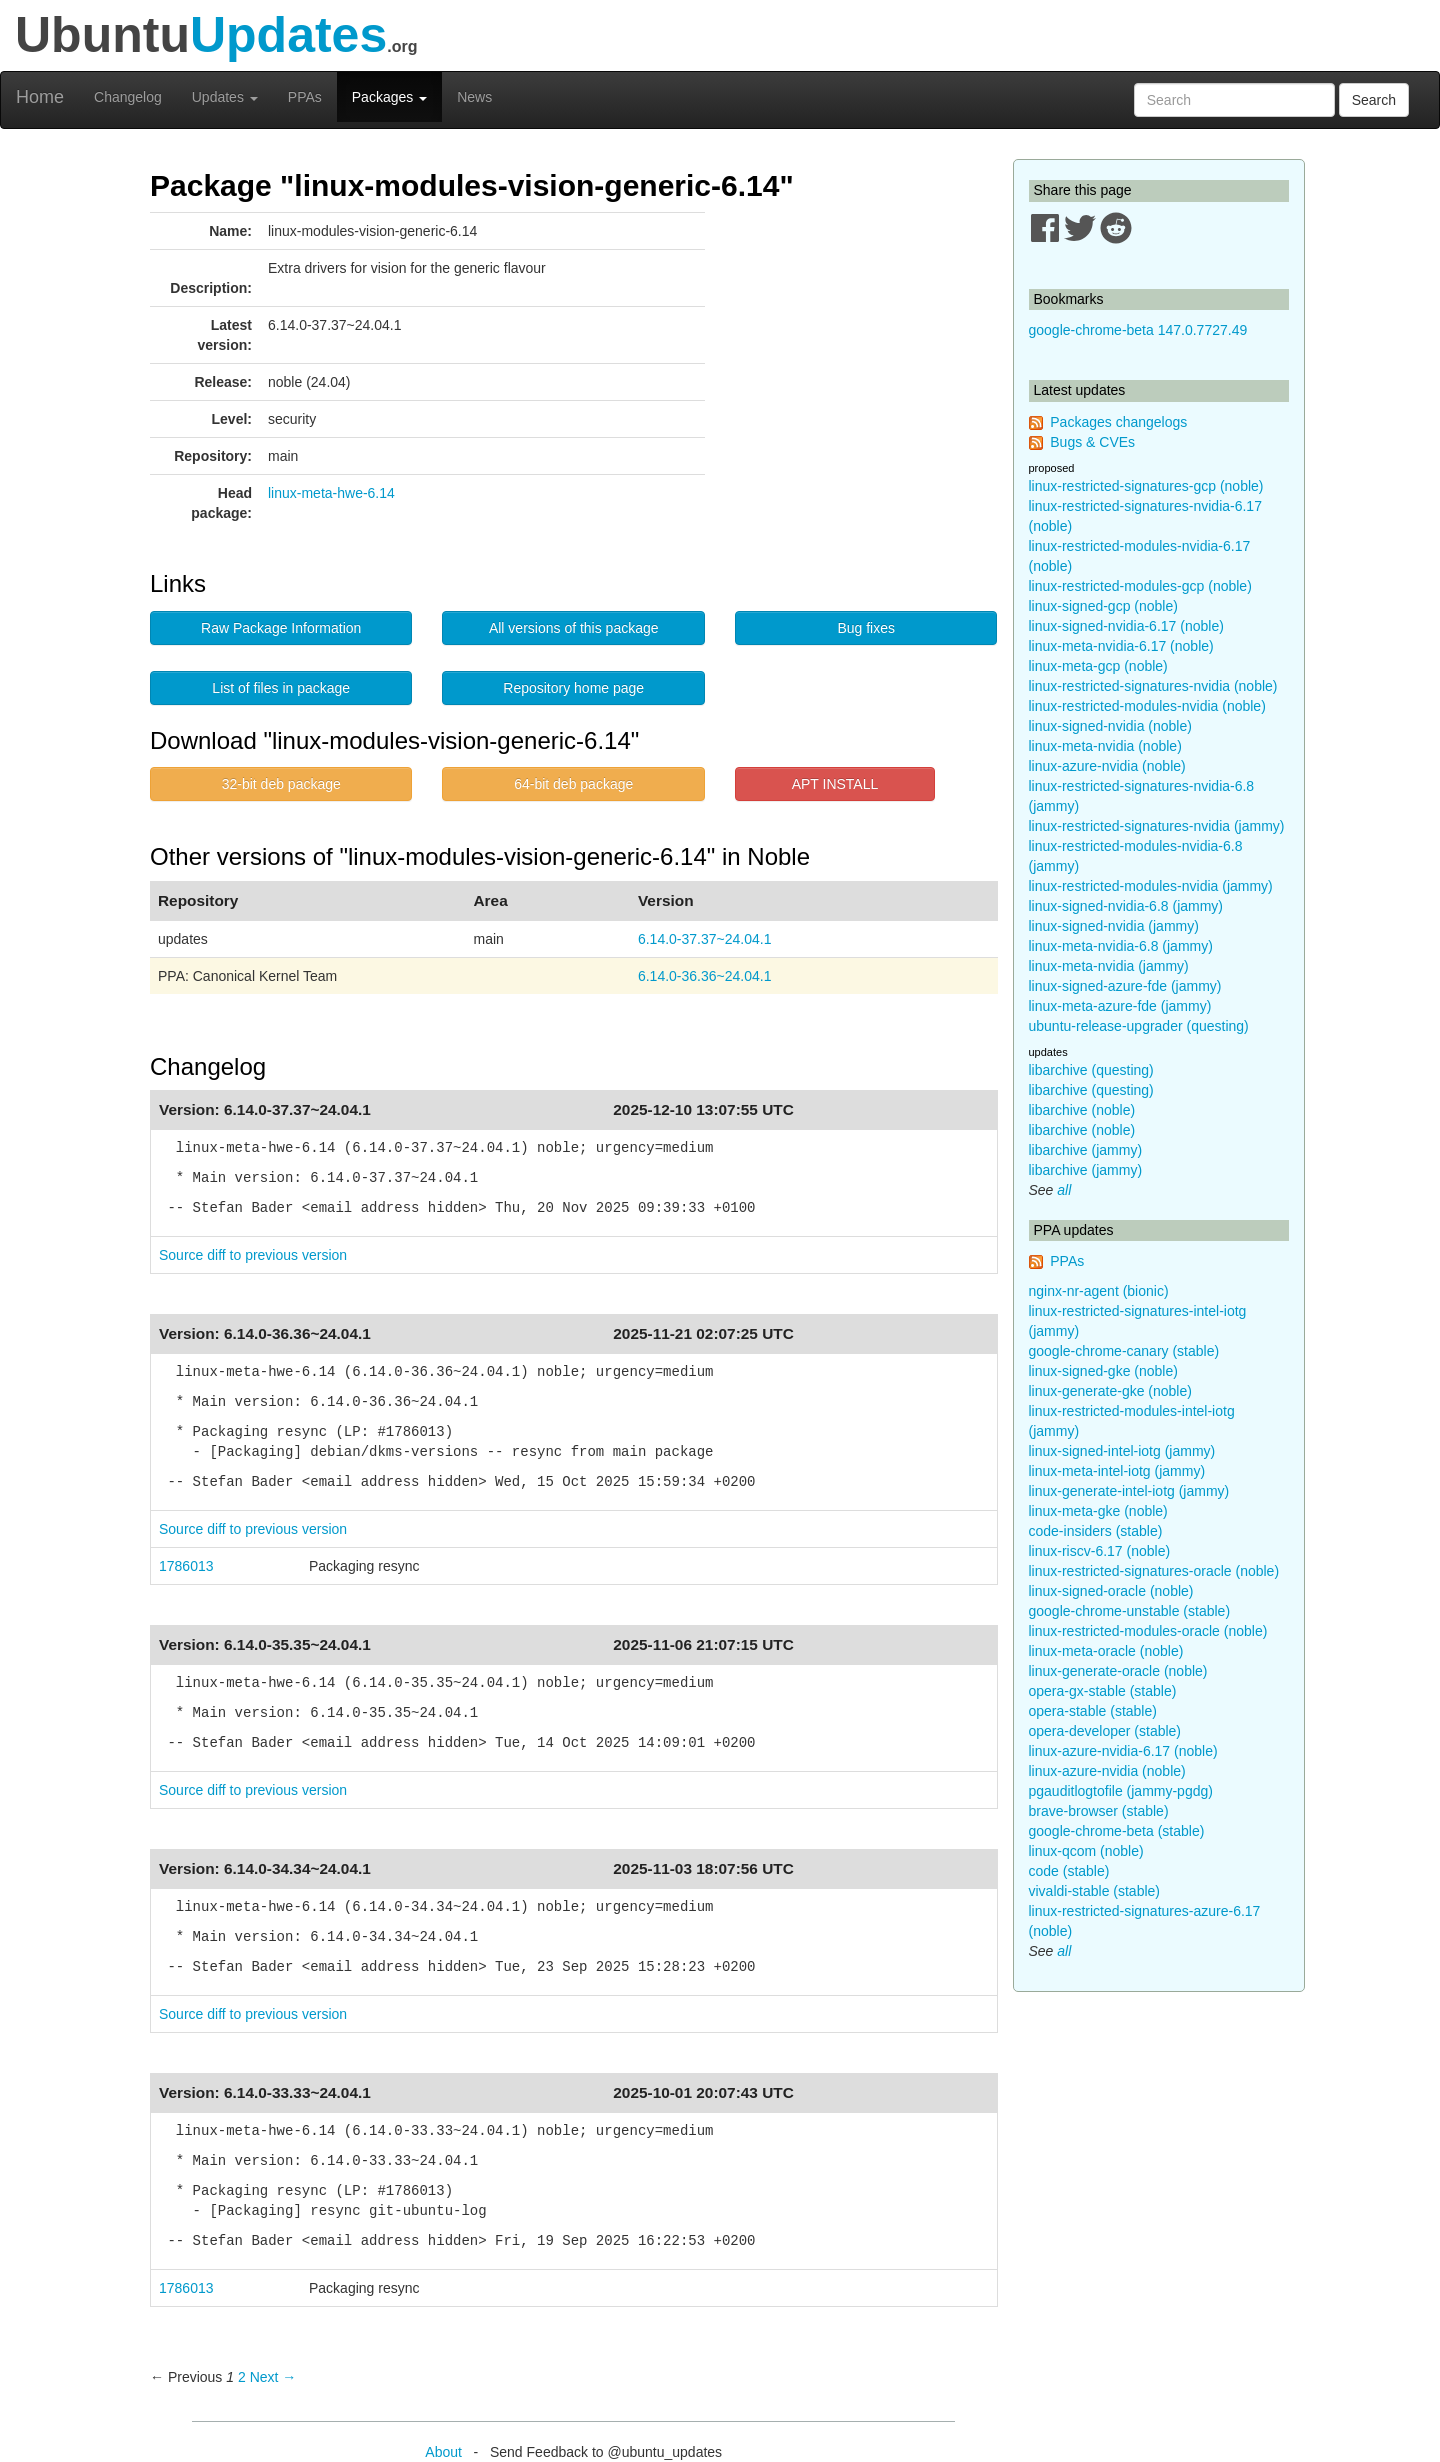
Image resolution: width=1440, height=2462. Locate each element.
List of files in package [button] (281, 688)
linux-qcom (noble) (1086, 1851)
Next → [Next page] (273, 2377)
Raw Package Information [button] (281, 628)
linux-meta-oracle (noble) (1106, 1651)
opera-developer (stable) (1105, 1731)
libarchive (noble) (1082, 1110)
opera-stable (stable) (1093, 1711)
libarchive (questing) (1091, 1070)
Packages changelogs (1118, 422)
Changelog (128, 97)
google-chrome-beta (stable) (1117, 1831)
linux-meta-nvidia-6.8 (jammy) (1121, 946)
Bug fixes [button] (866, 628)
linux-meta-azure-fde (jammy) (1120, 1006)
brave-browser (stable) (1099, 1811)
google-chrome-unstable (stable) (1130, 1611)
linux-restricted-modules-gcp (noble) (1140, 586)
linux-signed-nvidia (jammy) (1114, 926)
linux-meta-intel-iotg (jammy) (1117, 1471)
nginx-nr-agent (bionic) (1099, 1291)
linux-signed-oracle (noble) (1111, 1591)
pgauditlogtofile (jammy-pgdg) (1121, 1791)
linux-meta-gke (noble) (1098, 1511)
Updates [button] (225, 97)
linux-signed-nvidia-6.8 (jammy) (1126, 906)
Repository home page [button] (573, 688)
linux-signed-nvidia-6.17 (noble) (1126, 626)
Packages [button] (389, 97)
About (443, 2452)
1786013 (186, 1566)
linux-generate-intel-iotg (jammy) (1129, 1491)
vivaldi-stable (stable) (1095, 1891)
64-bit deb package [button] (573, 784)
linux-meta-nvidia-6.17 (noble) (1121, 646)
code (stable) (1069, 1871)
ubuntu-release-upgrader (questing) (1139, 1026)
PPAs (305, 97)
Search (1374, 100)
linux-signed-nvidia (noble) (1110, 726)
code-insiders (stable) (1096, 1531)
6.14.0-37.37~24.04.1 (705, 939)
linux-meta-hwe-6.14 (331, 493)
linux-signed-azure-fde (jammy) (1125, 986)
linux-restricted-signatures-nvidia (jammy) (1157, 826)
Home (40, 97)
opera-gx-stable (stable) (1103, 1691)
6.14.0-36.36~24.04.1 (705, 976)
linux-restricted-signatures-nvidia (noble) (1153, 686)
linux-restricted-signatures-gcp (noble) (1146, 486)
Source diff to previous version (253, 1255)
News (474, 97)
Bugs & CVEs (1092, 442)
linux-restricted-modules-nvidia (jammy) (1151, 886)
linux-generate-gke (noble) (1110, 1391)
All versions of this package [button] (574, 628)
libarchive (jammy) (1086, 1150)
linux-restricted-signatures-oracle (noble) (1154, 1571)
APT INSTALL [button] (835, 784)
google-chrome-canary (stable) (1124, 1351)
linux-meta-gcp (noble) (1098, 666)
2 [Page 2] (242, 2377)
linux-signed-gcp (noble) (1103, 606)
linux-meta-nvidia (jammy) (1109, 966)
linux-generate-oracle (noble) (1118, 1671)
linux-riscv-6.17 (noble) (1100, 1551)
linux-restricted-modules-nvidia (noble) (1147, 706)
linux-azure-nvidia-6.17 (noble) (1123, 1751)
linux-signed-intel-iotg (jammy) (1122, 1451)
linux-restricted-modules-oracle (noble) (1148, 1631)
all (1064, 1190)
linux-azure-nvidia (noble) (1107, 766)
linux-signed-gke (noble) (1103, 1371)
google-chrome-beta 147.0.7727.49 (1138, 330)
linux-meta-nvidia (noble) (1105, 746)
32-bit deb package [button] (281, 784)
